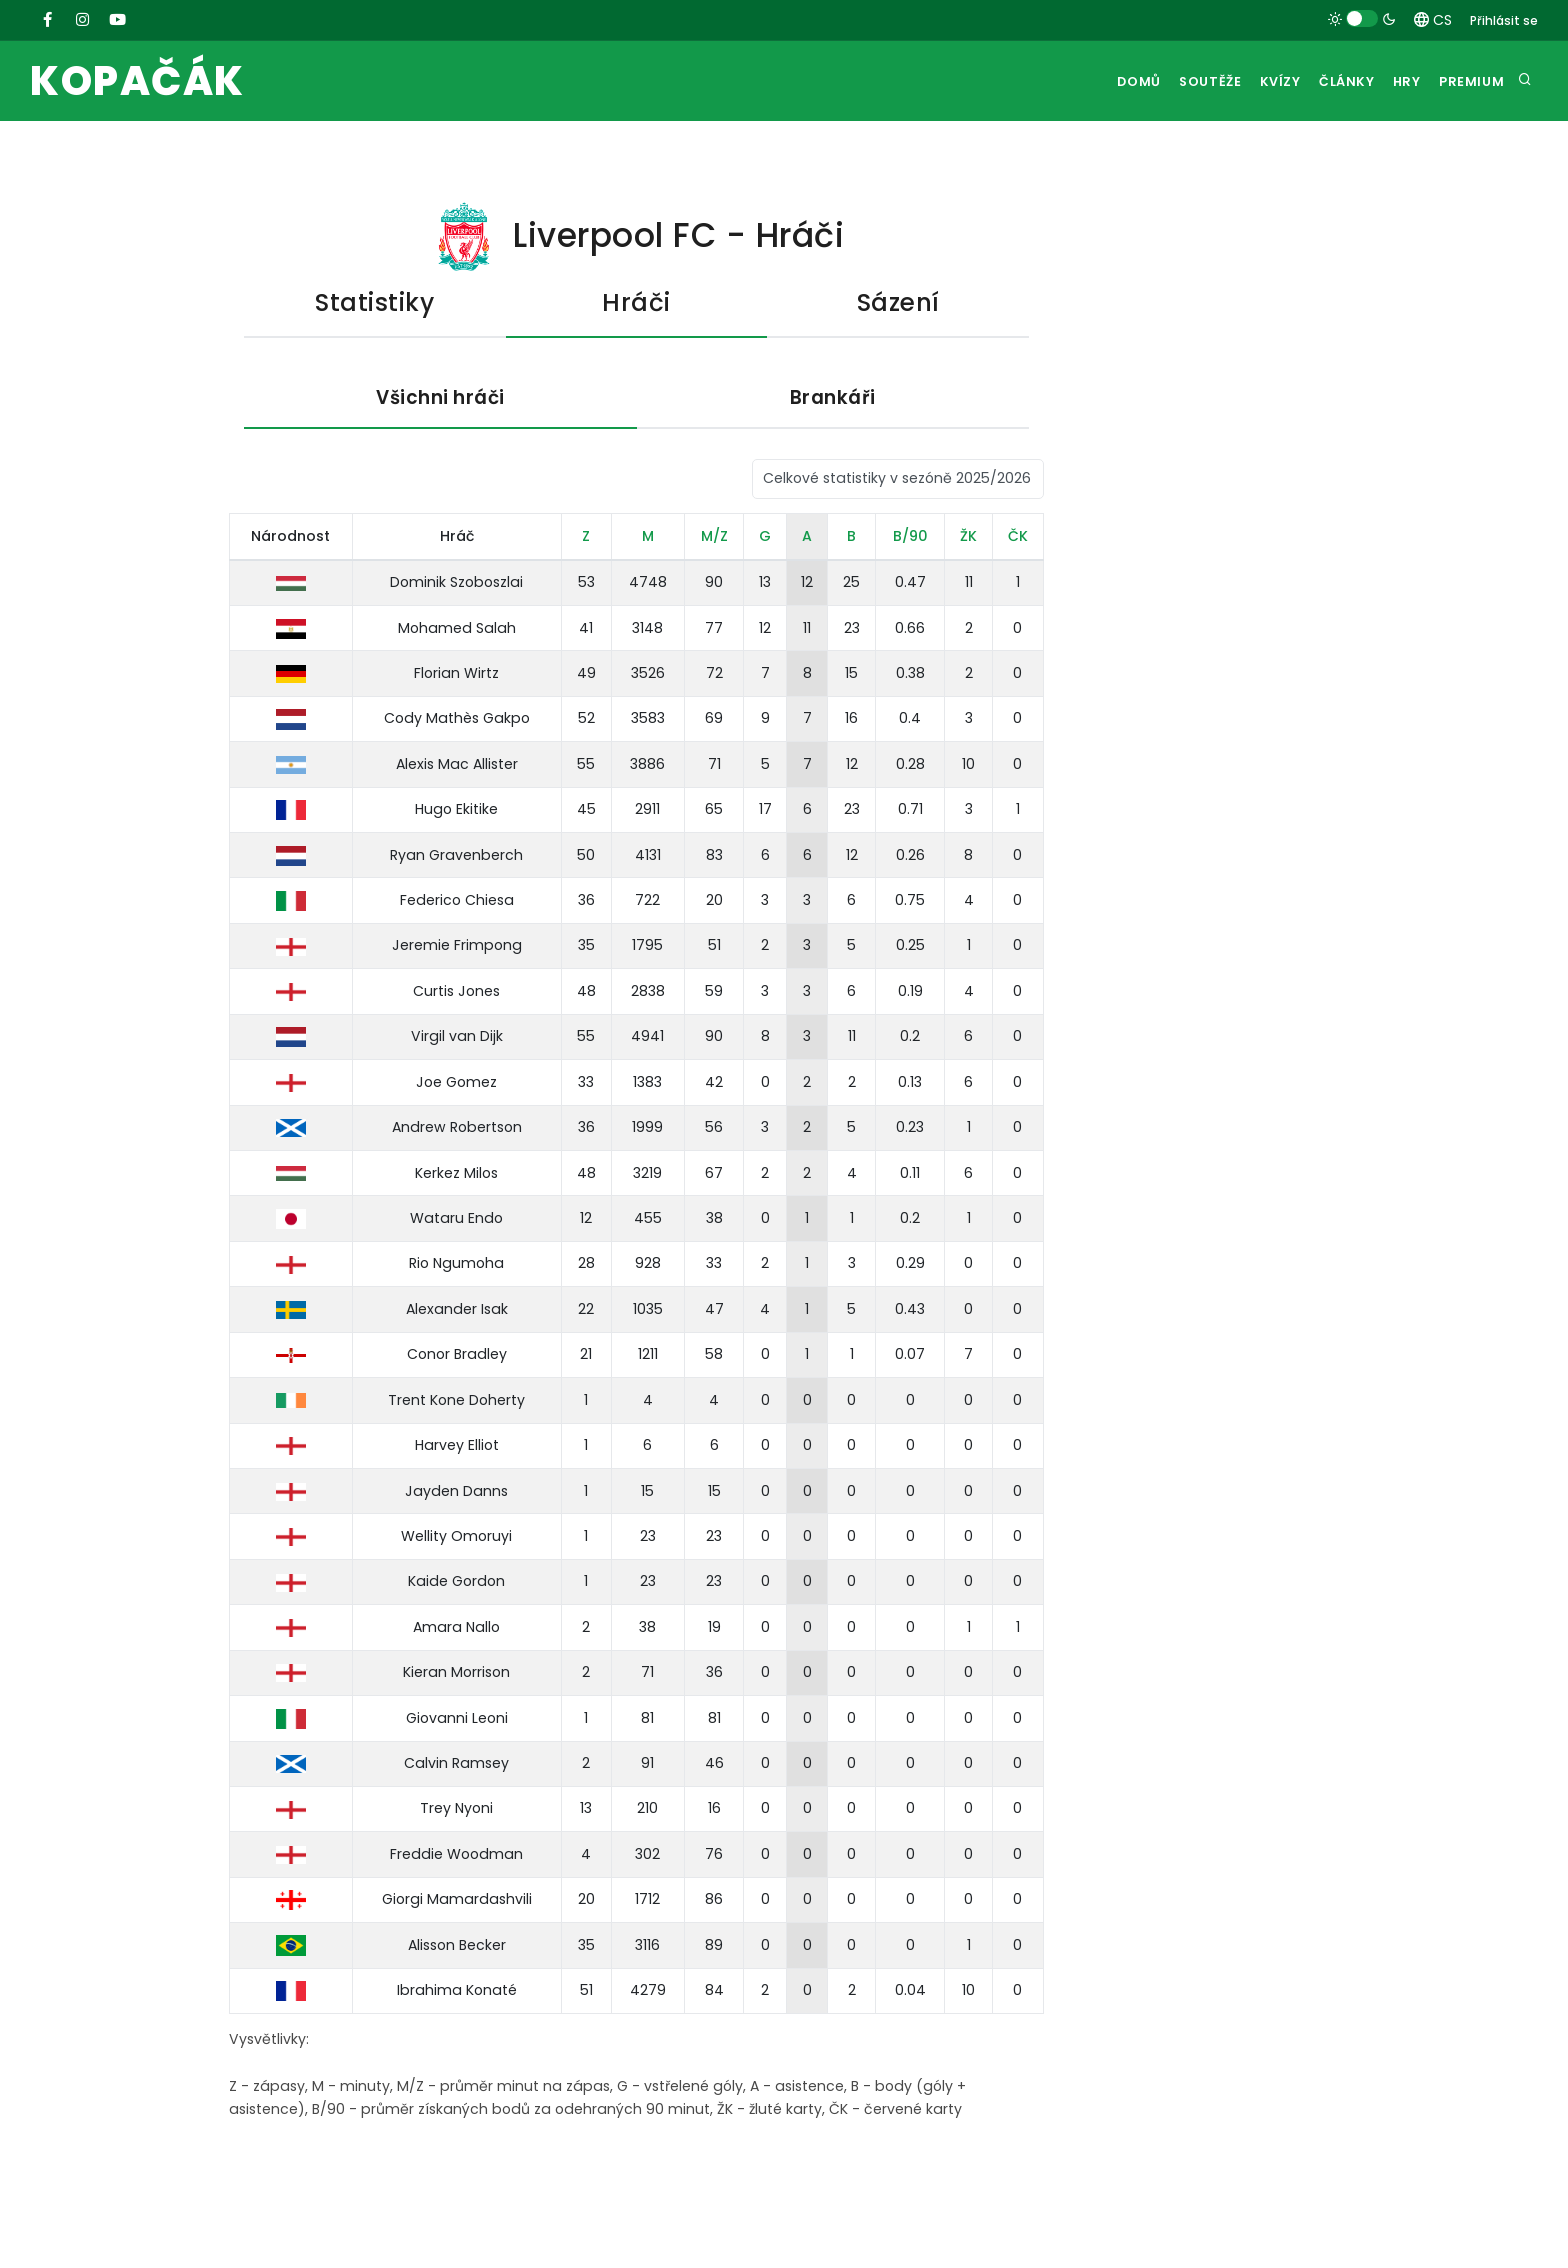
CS (1433, 20)
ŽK (968, 538)
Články (1328, 81)
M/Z (714, 538)
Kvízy (1254, 81)
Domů (1099, 81)
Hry (1396, 81)
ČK (1018, 538)
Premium (1469, 81)
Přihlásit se (1504, 20)
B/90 (910, 538)
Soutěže (1176, 81)
